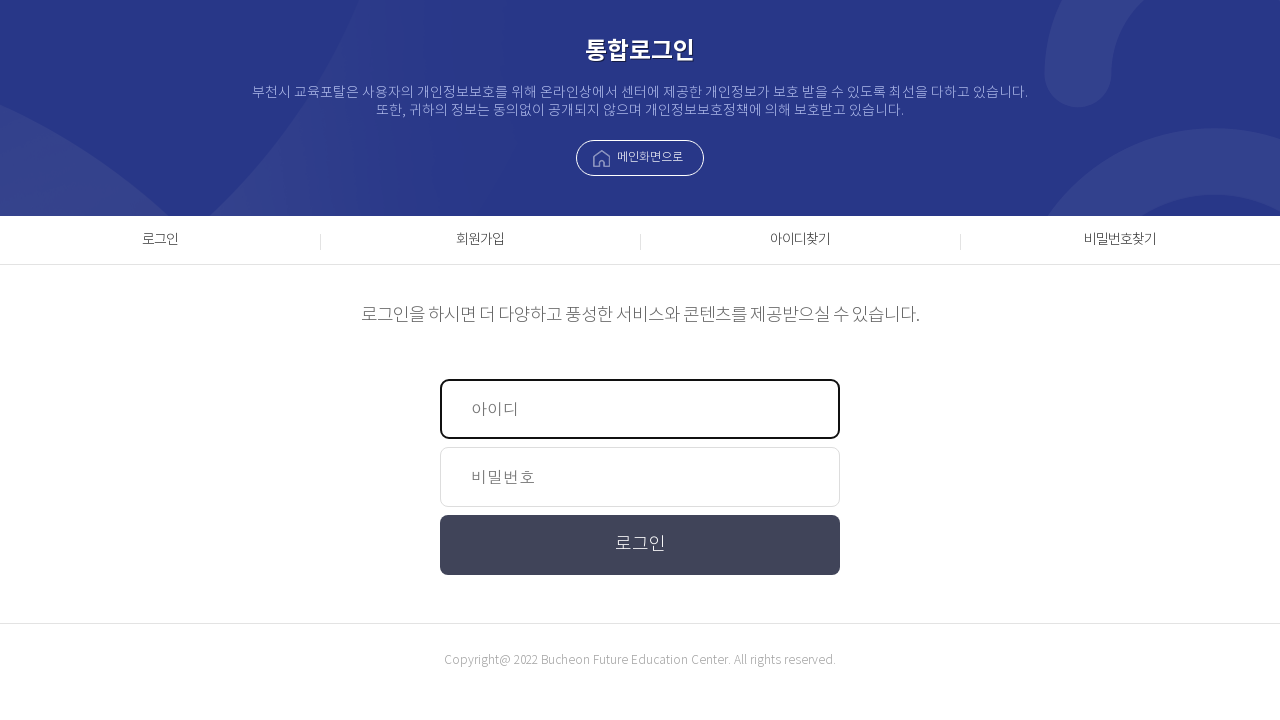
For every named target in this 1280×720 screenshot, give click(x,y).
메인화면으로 (650, 157)
